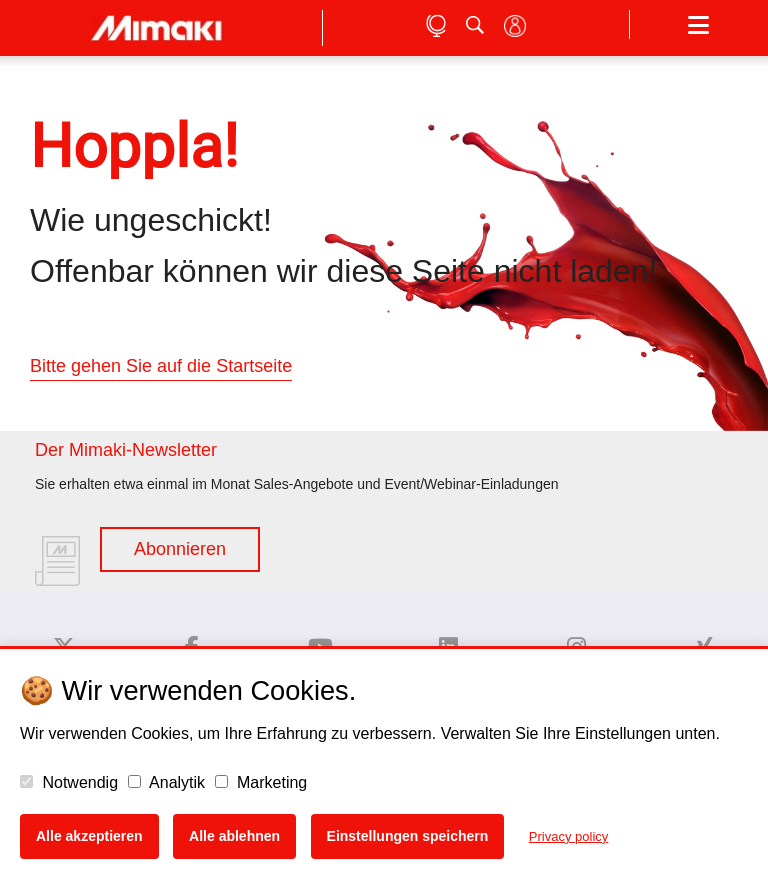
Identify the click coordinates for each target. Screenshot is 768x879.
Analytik (167, 782)
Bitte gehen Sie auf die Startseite (161, 366)
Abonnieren (180, 549)
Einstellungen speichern (408, 836)
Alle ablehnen (234, 836)
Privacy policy (568, 836)
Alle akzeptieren (89, 836)
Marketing (261, 782)
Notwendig (69, 782)
